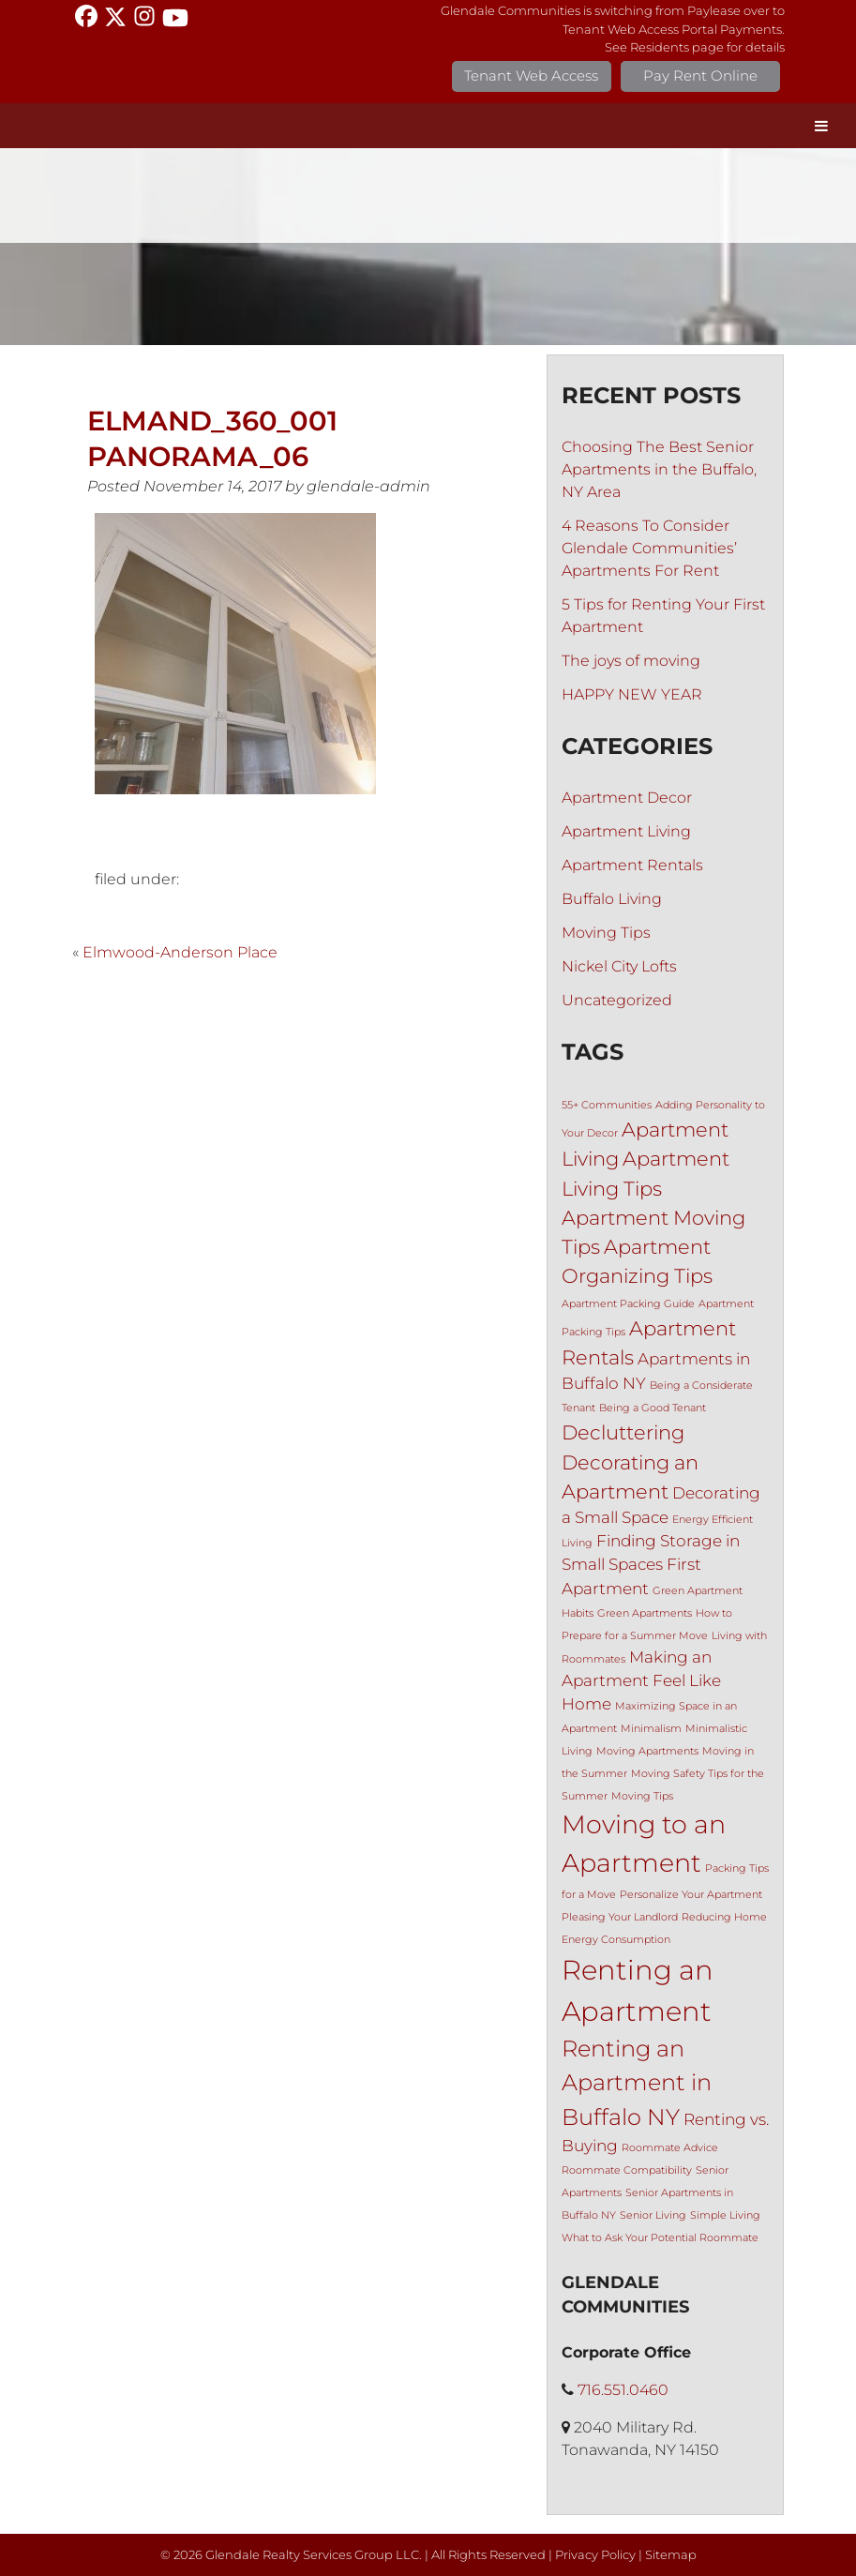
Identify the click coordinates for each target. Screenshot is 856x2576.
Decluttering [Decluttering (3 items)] (623, 1432)
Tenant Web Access (531, 75)
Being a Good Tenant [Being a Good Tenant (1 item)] (652, 1408)
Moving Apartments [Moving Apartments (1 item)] (647, 1751)
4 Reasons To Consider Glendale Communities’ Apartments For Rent (649, 548)
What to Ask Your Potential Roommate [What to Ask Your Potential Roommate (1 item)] (660, 2238)
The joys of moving (631, 661)
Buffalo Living (612, 899)
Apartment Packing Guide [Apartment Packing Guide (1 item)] (628, 1304)
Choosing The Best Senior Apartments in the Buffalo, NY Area (659, 469)
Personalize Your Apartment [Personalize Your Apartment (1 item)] (691, 1895)
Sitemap (671, 2555)
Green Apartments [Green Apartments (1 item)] (644, 1613)
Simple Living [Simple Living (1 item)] (725, 2215)
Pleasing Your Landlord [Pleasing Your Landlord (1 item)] (620, 1917)
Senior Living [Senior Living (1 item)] (653, 2215)
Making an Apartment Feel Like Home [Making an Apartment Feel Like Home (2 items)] (641, 1680)
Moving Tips (606, 933)
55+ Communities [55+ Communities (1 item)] (607, 1105)
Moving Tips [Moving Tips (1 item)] (642, 1796)
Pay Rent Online (700, 75)
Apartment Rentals (632, 865)
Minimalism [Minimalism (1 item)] (651, 1729)
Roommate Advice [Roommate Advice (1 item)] (670, 2148)
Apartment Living (626, 831)
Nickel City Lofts (619, 966)
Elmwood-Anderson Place (180, 952)
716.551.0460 (623, 2390)
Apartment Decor (627, 797)
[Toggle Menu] (821, 125)
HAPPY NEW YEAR (632, 694)
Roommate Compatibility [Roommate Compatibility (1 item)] (627, 2170)
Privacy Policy (595, 2555)
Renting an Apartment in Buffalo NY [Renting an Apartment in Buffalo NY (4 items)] (637, 2083)
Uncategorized (617, 1000)
